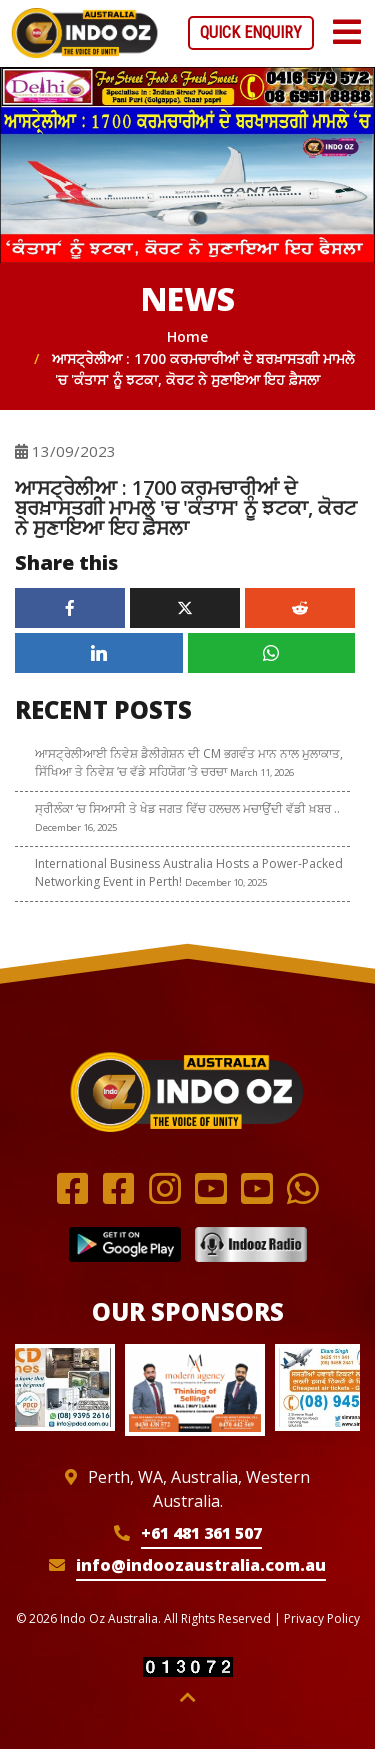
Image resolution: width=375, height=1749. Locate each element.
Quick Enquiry (251, 32)
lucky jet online (261, 0)
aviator (144, 0)
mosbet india (31, 0)
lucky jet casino (171, 0)
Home (187, 336)
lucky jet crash (339, 0)
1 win (370, 0)
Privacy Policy (322, 1618)
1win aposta (216, 0)
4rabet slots (4, 0)
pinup (137, 0)
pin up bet (24, 0)
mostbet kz (12, 0)
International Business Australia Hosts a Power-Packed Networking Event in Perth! (189, 872)
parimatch (64, 0)
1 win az (320, 0)
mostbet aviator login (93, 0)
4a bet (210, 0)
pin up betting (161, 0)
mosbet (252, 0)
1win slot (358, 0)
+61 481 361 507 (201, 1533)
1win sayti (132, 0)
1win (51, 0)
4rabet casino (350, 0)
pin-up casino (203, 0)
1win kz (235, 0)
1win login (38, 0)
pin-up (197, 0)
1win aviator (229, 0)
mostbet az (180, 0)
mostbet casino (308, 0)
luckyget (76, 0)
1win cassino (271, 0)
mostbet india (118, 0)
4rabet (154, 0)
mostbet (18, 0)
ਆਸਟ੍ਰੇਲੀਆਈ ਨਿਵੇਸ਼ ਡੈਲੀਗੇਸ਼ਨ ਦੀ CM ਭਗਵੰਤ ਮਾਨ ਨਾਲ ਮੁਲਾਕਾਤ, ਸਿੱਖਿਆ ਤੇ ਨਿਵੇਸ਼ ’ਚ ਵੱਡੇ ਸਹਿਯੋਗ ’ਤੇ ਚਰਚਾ (189, 762)
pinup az (83, 0)
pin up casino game (282, 0)
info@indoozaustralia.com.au (201, 1565)
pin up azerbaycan (107, 0)
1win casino (46, 0)
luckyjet (191, 0)
